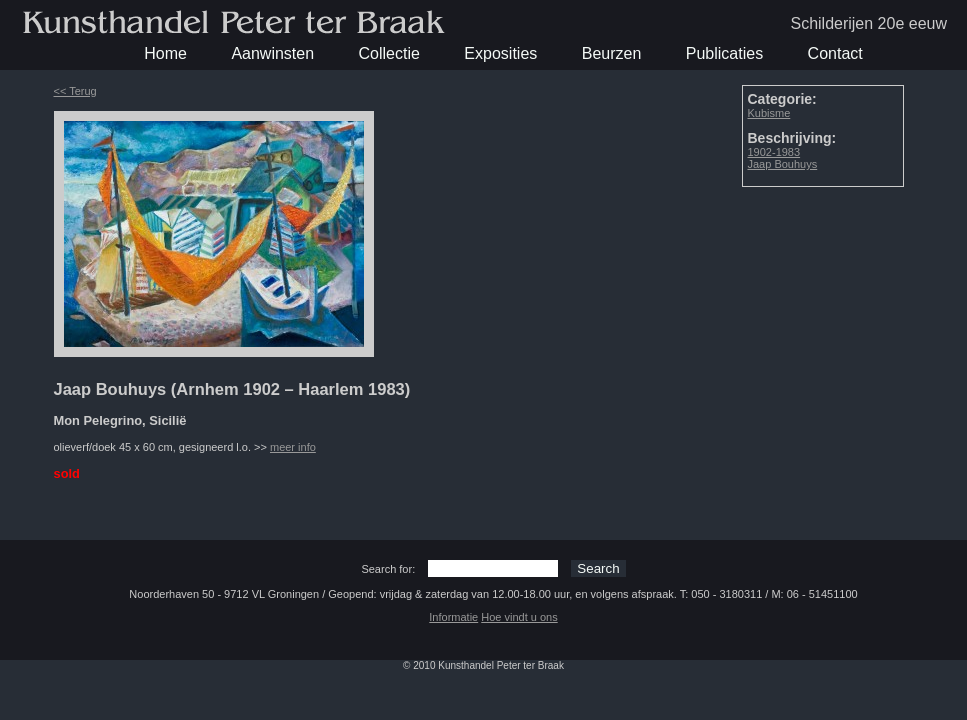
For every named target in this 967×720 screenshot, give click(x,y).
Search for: (388, 569)
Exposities (500, 53)
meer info (293, 447)
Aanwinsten (272, 53)
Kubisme (769, 113)
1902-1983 (774, 152)
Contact (835, 53)
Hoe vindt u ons (519, 617)
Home (165, 53)
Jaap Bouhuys (783, 164)
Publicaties (724, 53)
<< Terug (75, 91)
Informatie (453, 617)
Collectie (389, 53)
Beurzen (612, 53)
